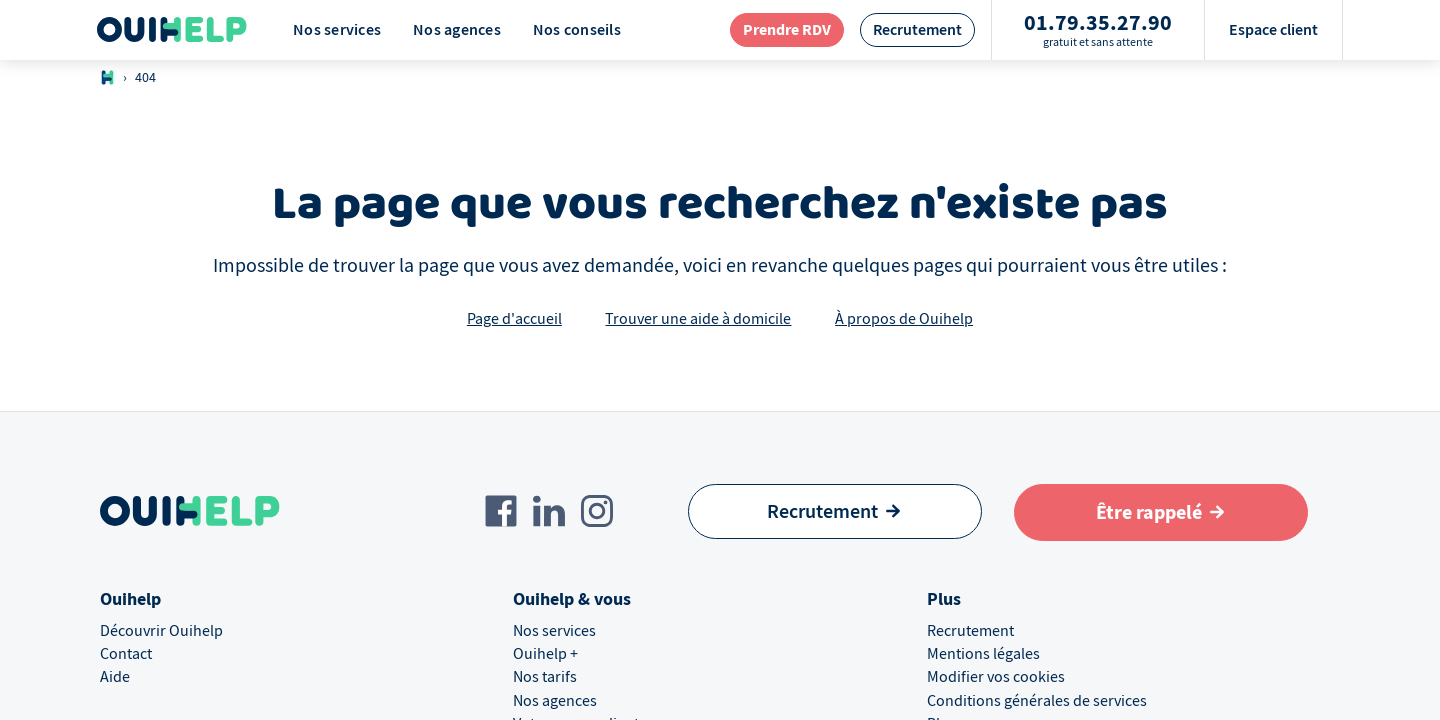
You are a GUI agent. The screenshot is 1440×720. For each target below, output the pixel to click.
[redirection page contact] (787, 29)
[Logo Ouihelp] (172, 30)
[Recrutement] (835, 511)
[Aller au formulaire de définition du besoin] (1161, 512)
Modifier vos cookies (996, 677)
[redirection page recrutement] (917, 29)
